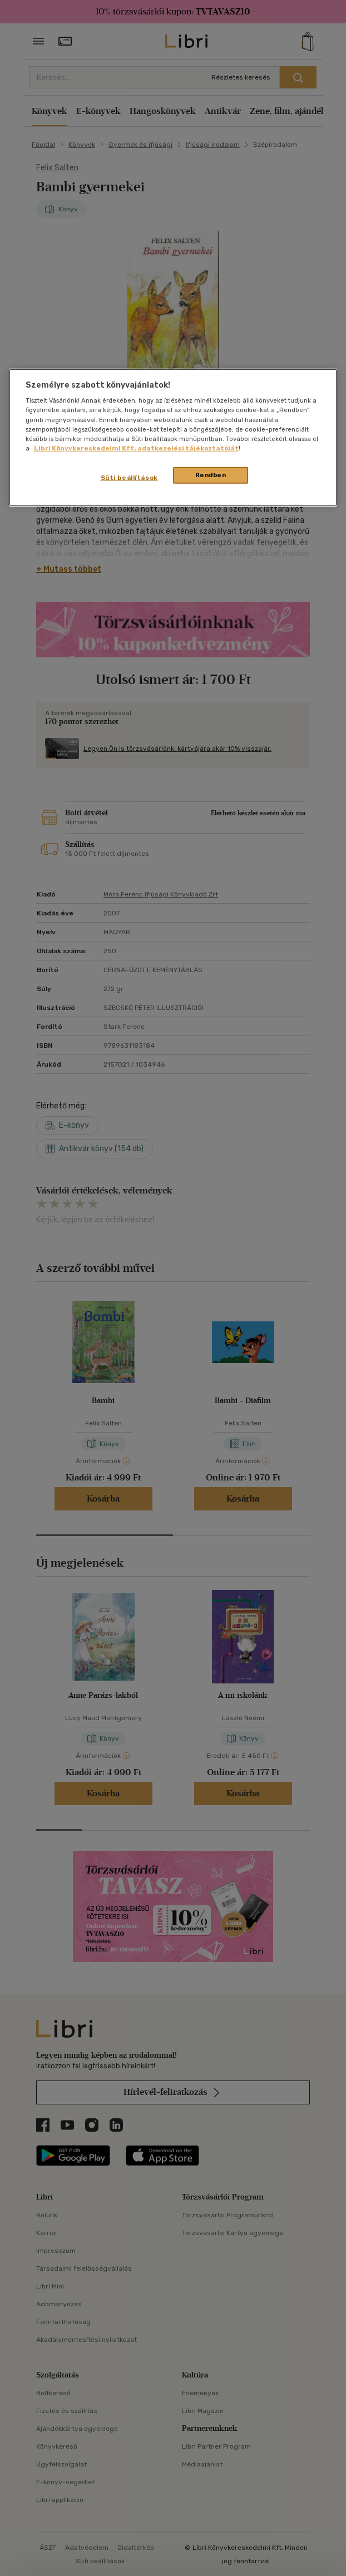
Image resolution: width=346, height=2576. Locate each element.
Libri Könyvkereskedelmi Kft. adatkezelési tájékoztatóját (136, 448)
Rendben (210, 475)
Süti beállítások (129, 478)
